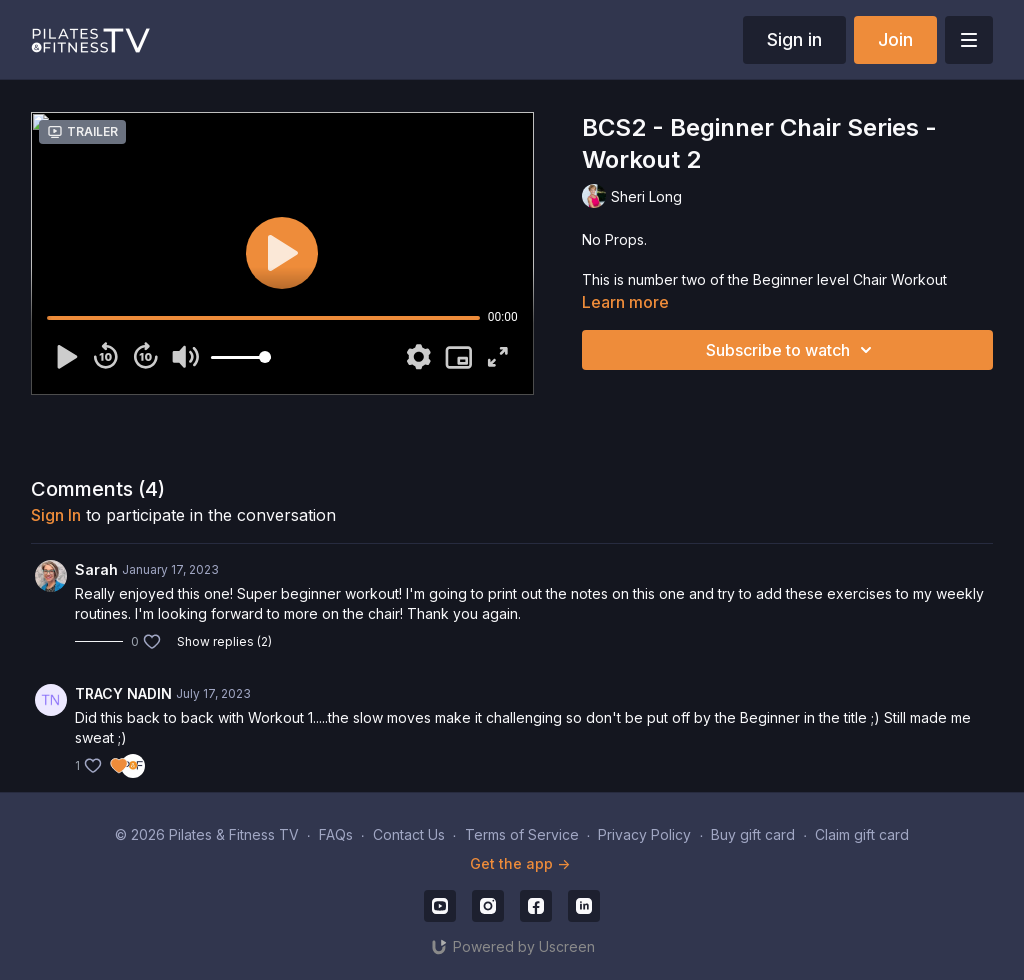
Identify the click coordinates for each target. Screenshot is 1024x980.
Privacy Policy (644, 834)
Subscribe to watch (792, 350)
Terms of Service (522, 834)
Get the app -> (520, 863)
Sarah (96, 569)
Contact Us (409, 834)
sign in (56, 515)
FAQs (336, 834)
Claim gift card (862, 834)
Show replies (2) (224, 641)
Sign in (794, 39)
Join (895, 39)
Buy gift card (753, 834)
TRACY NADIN (123, 693)
